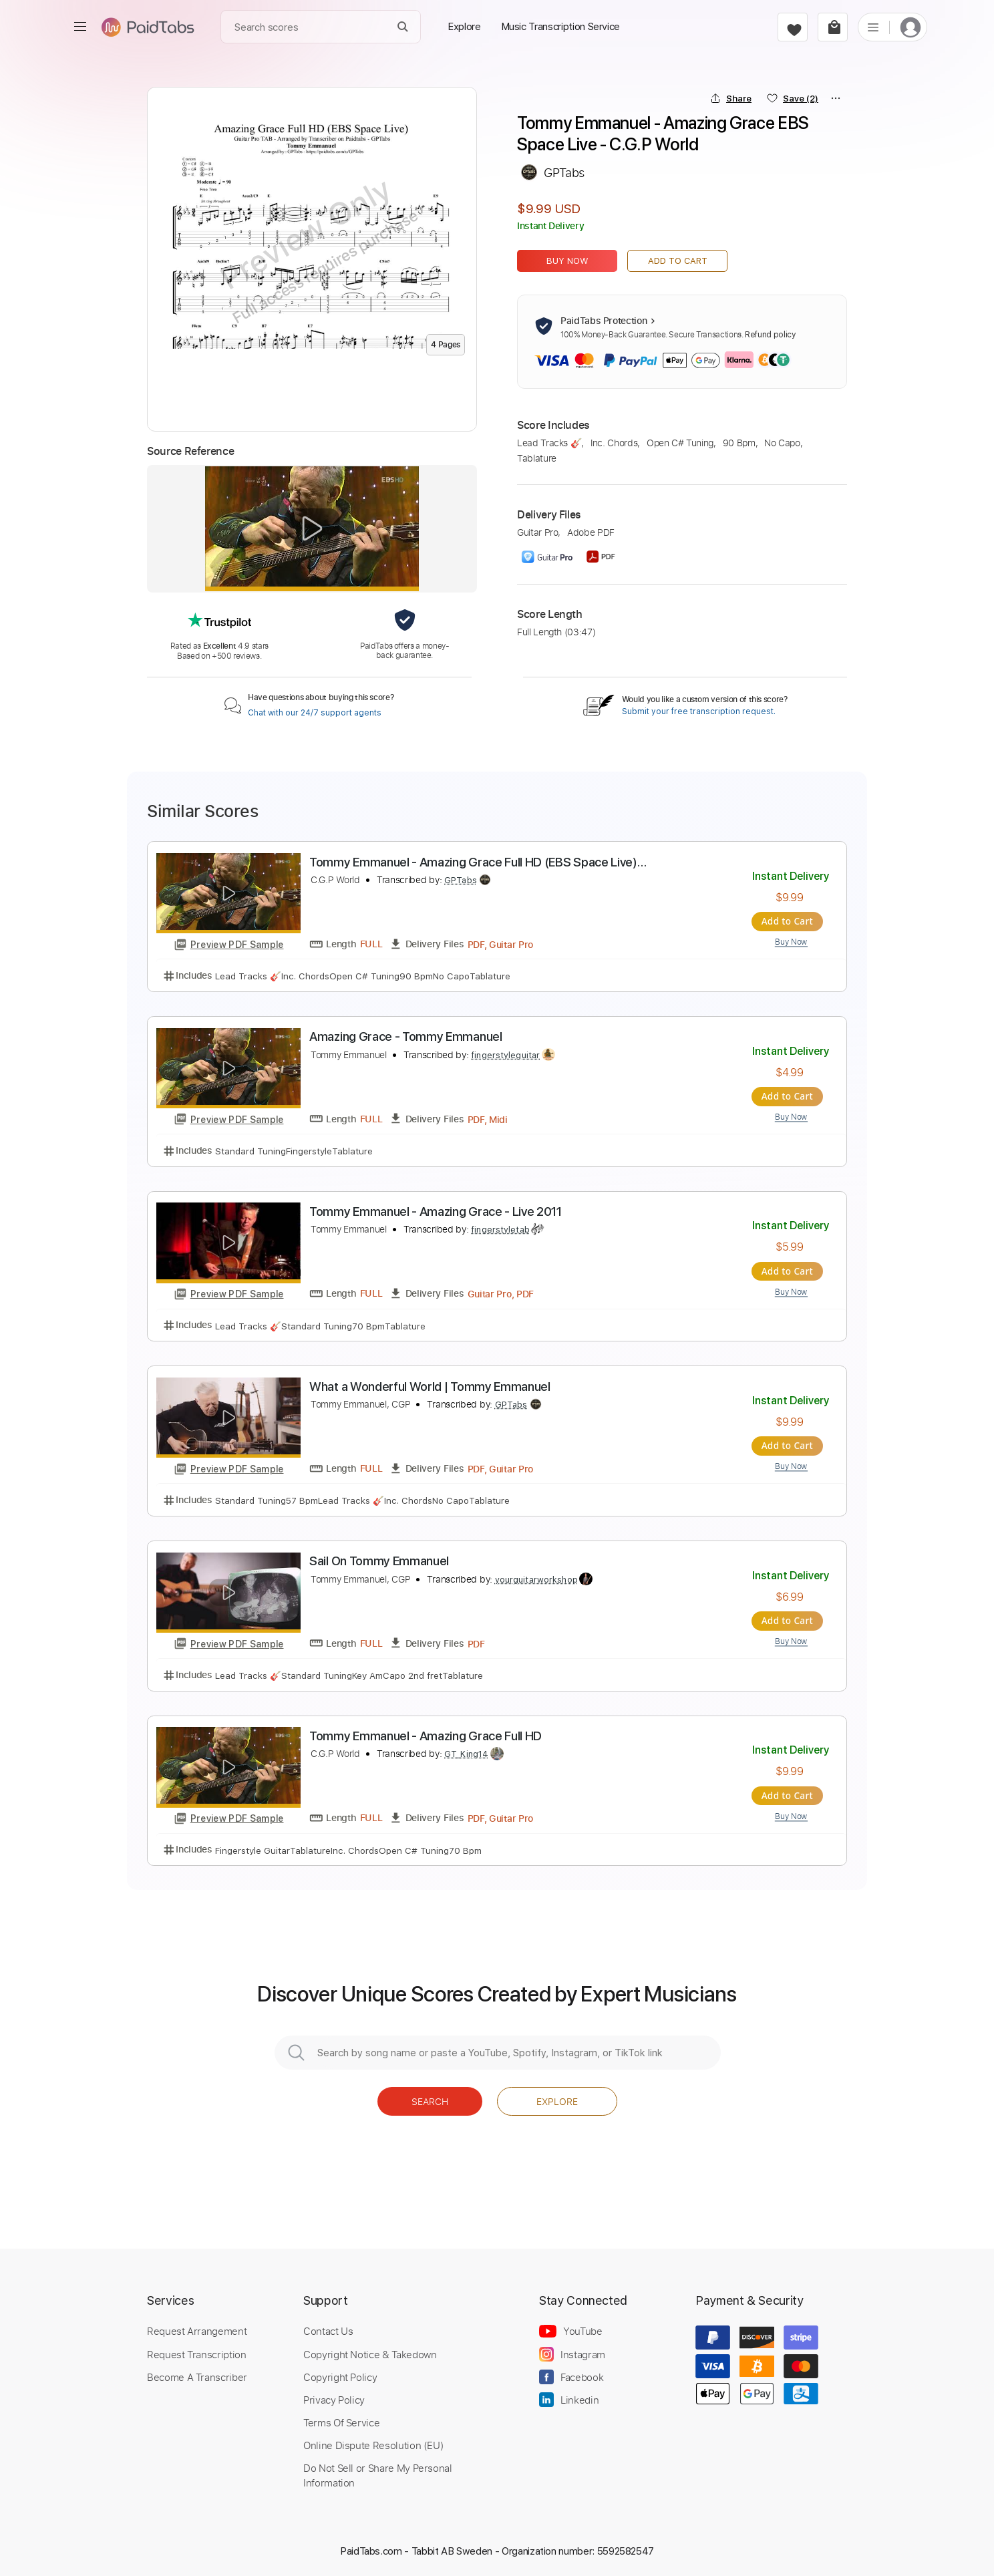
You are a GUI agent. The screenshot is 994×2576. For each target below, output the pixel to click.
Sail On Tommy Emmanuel (379, 1559)
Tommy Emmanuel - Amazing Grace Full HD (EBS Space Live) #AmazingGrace (473, 863)
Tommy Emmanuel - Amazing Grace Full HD (425, 1734)
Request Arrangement (196, 2329)
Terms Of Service (341, 2419)
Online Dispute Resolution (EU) (373, 2442)
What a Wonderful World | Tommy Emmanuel (429, 1385)
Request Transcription (196, 2351)
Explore (557, 2098)
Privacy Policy (334, 2397)
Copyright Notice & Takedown (370, 2351)
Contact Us (328, 2329)
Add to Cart (677, 261)
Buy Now (567, 261)
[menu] (80, 26)
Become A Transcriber (197, 2374)
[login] (910, 27)
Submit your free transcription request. (699, 711)
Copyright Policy (340, 2374)
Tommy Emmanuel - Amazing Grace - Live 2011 (435, 1211)
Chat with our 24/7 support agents (314, 712)
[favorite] (793, 27)
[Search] (403, 27)
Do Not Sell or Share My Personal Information (377, 2472)
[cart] (833, 27)
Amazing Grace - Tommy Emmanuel (405, 1036)
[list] (873, 26)
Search (429, 2098)
